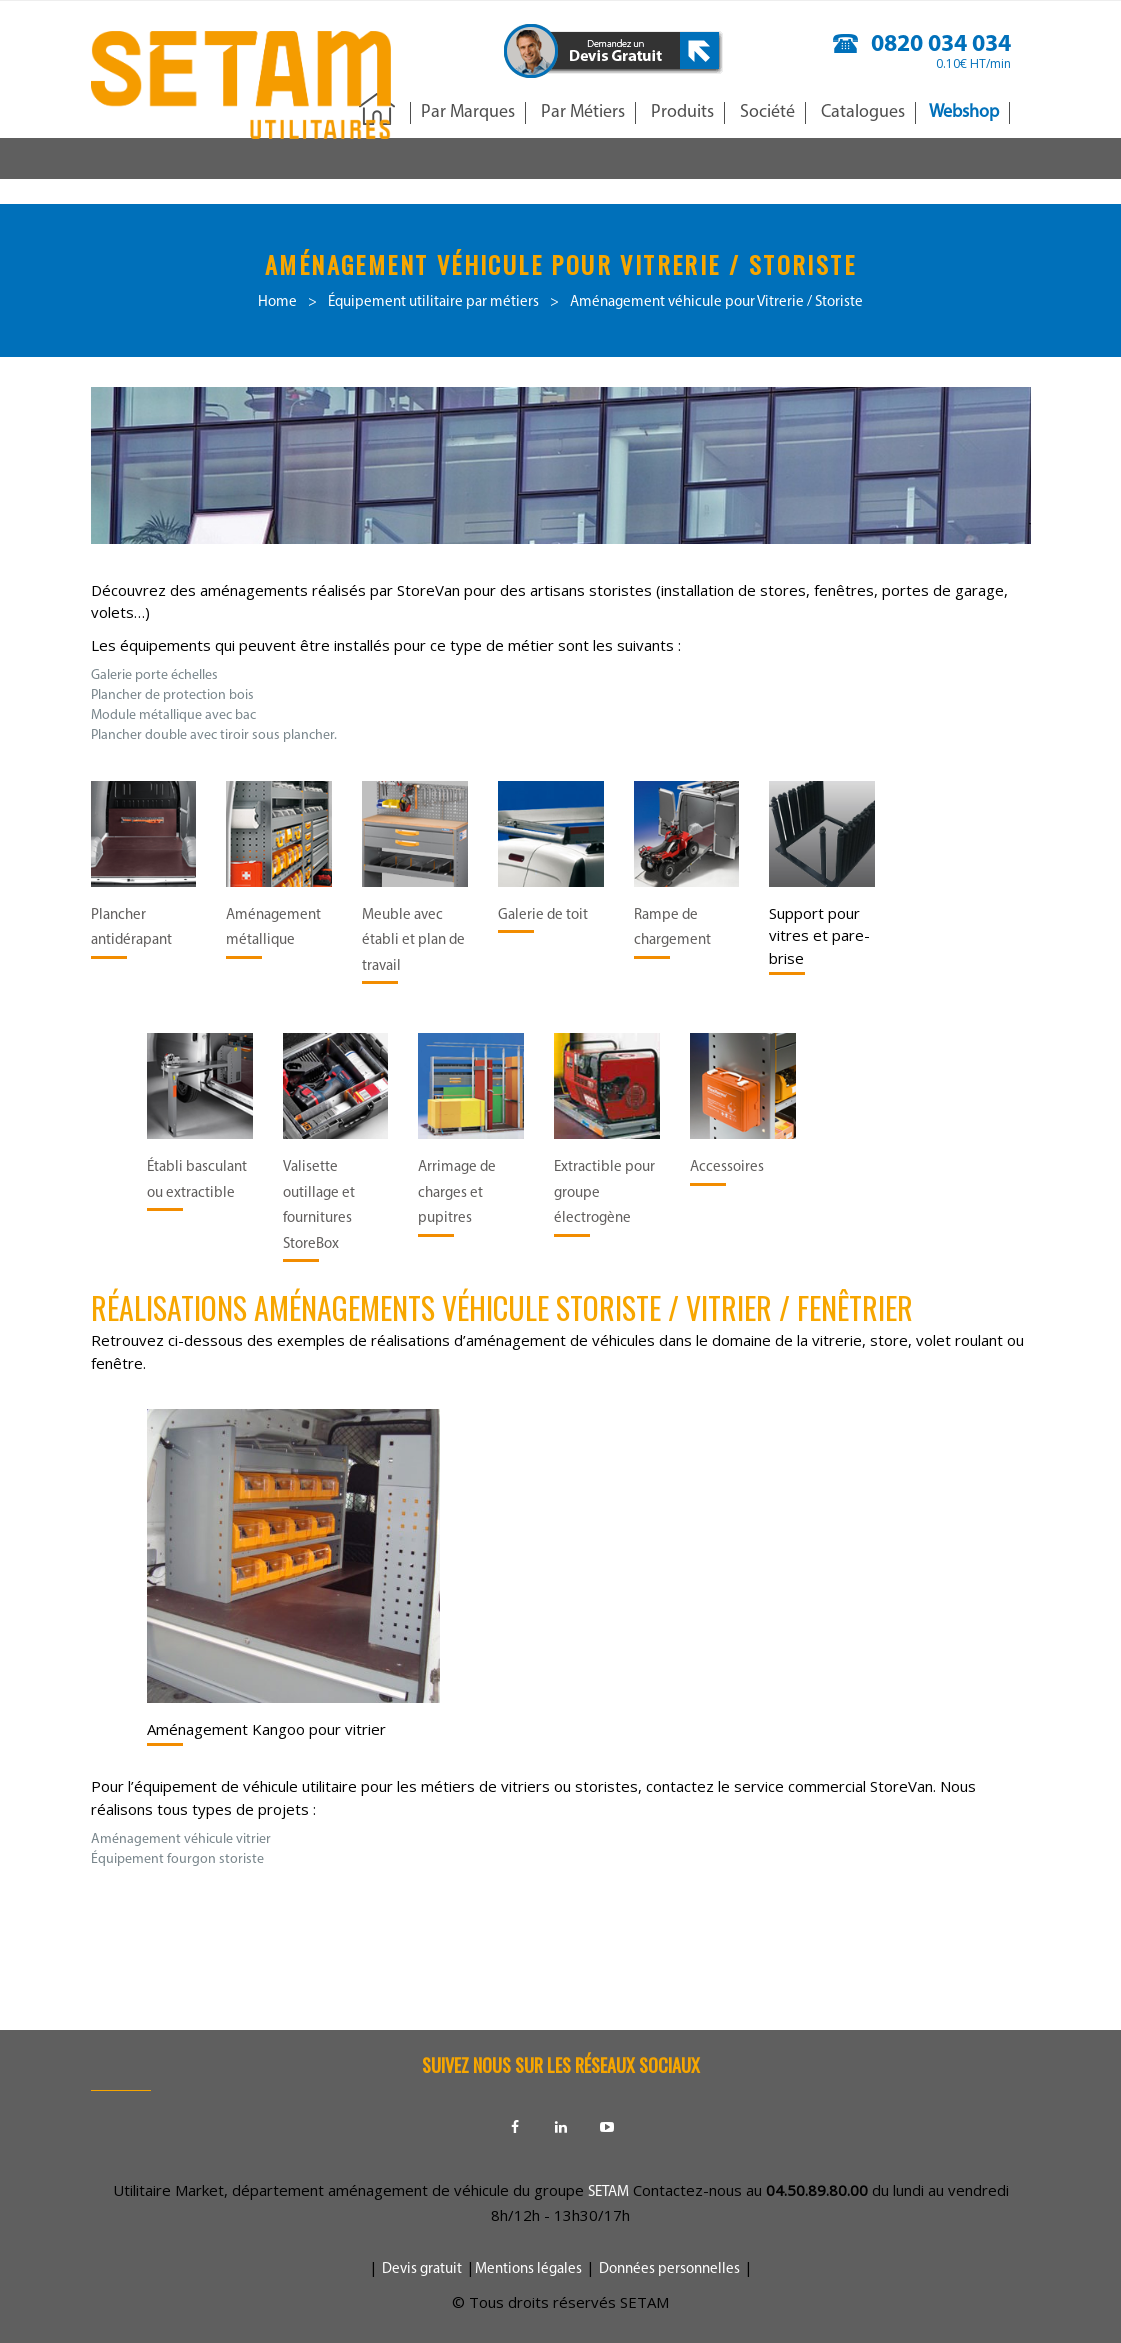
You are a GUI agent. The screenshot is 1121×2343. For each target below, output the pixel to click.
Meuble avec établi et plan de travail (413, 941)
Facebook (515, 2127)
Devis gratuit (422, 2269)
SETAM (608, 2192)
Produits (682, 112)
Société (767, 112)
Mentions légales (528, 2269)
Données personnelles (669, 2269)
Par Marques (468, 112)
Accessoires (727, 1167)
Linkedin (561, 2127)
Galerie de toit (543, 915)
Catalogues (863, 112)
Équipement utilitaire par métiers (433, 302)
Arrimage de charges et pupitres (457, 1193)
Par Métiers (583, 112)
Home (277, 302)
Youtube (607, 2127)
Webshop (964, 112)
